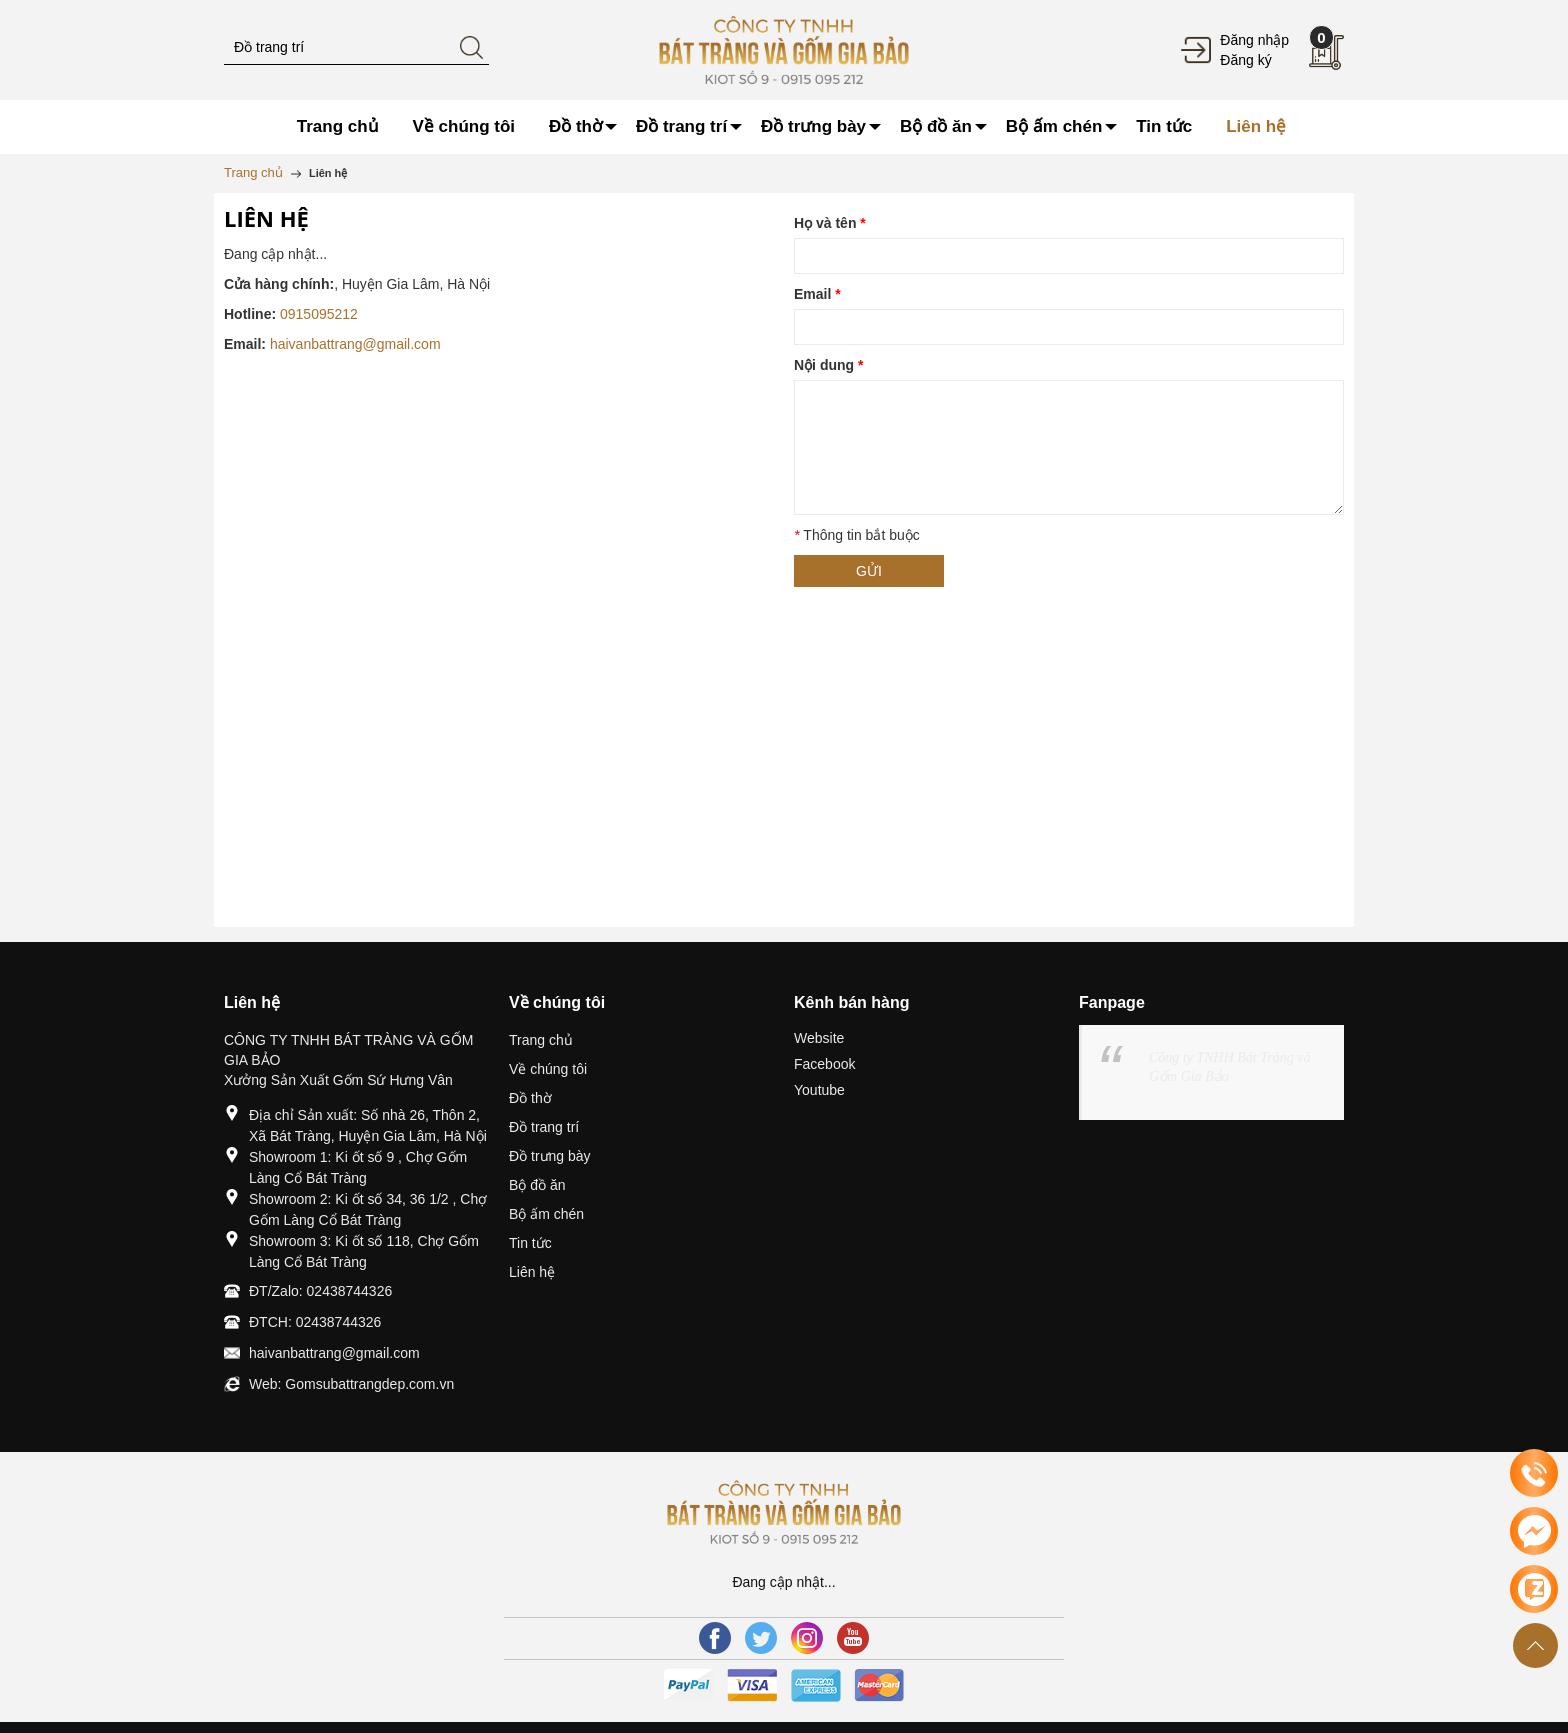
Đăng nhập (1254, 40)
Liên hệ (532, 1272)
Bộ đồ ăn (537, 1185)
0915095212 (319, 314)
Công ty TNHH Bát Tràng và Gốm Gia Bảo (1229, 1067)
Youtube (819, 1090)
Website (819, 1038)
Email (817, 294)
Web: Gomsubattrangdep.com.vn (351, 1384)
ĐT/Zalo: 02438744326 (320, 1291)
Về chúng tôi (548, 1069)
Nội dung (828, 365)
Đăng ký (1245, 60)
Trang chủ (541, 1040)
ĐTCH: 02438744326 (315, 1322)
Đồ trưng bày (550, 1156)
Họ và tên (830, 223)
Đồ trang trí (544, 1127)
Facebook (824, 1064)
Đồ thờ (530, 1098)
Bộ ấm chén (546, 1214)
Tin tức (530, 1243)
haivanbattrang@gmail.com (355, 344)
